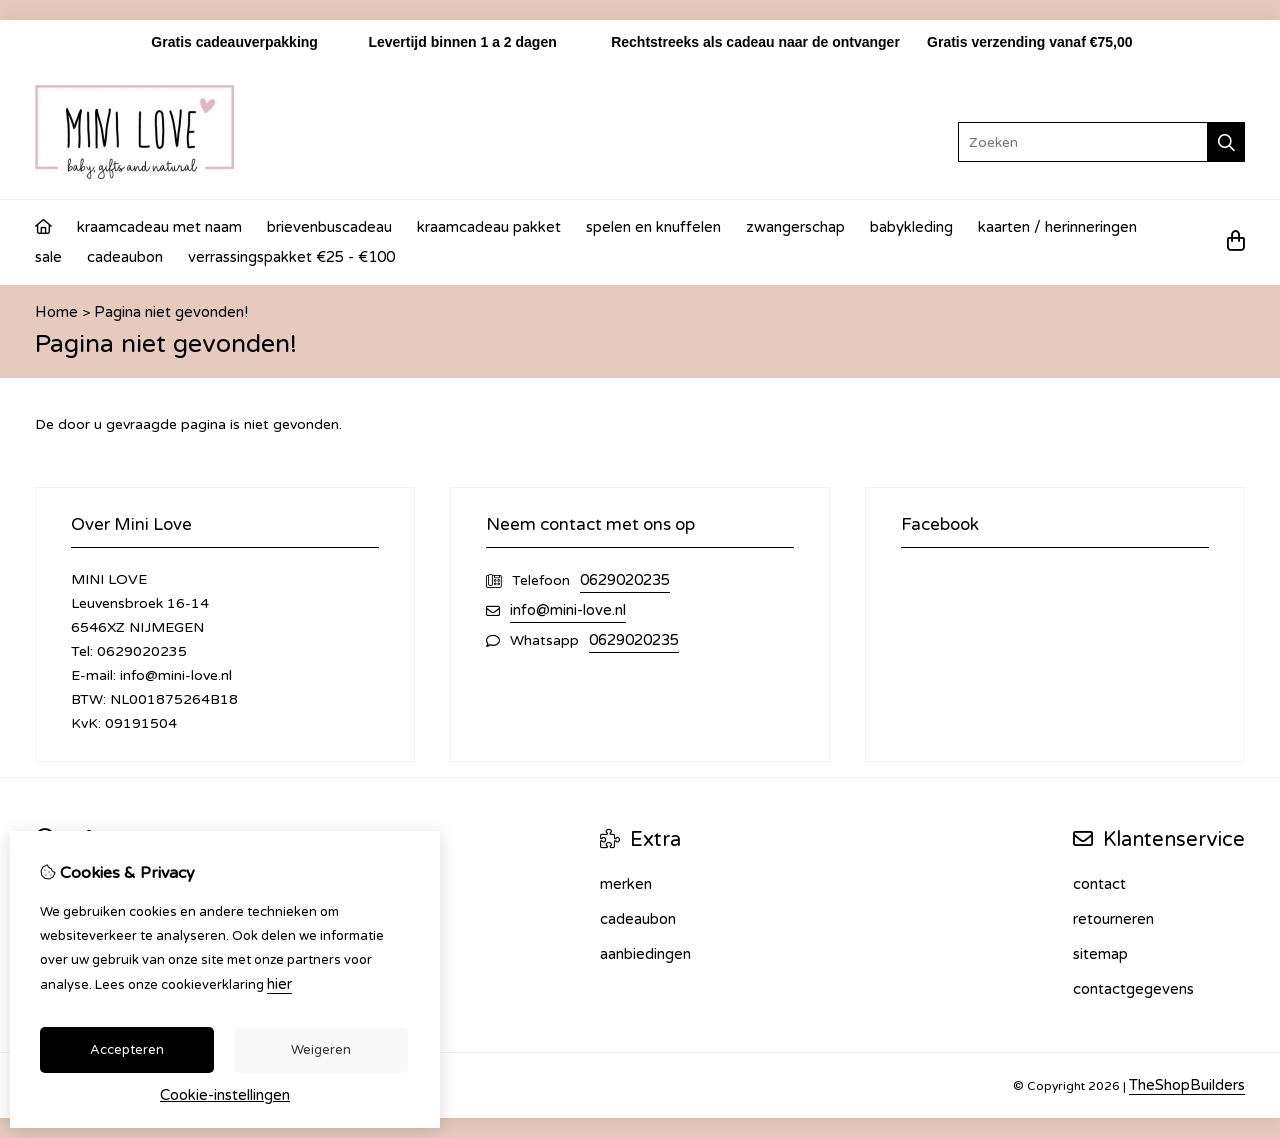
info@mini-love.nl (568, 610)
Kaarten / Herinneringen (1057, 227)
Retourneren (1113, 919)
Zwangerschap (795, 227)
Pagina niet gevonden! (171, 312)
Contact (1099, 884)
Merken (626, 884)
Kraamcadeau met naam (159, 227)
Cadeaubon (125, 257)
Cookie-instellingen (225, 1095)
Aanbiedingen (645, 954)
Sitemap (1100, 954)
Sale (48, 257)
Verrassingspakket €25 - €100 (291, 257)
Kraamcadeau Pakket (489, 227)
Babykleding (911, 227)
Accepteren (127, 1050)
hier (279, 984)
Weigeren (321, 1050)
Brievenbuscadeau (329, 227)
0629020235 (625, 580)
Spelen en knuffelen (653, 227)
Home (56, 312)
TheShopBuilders (1187, 1085)
